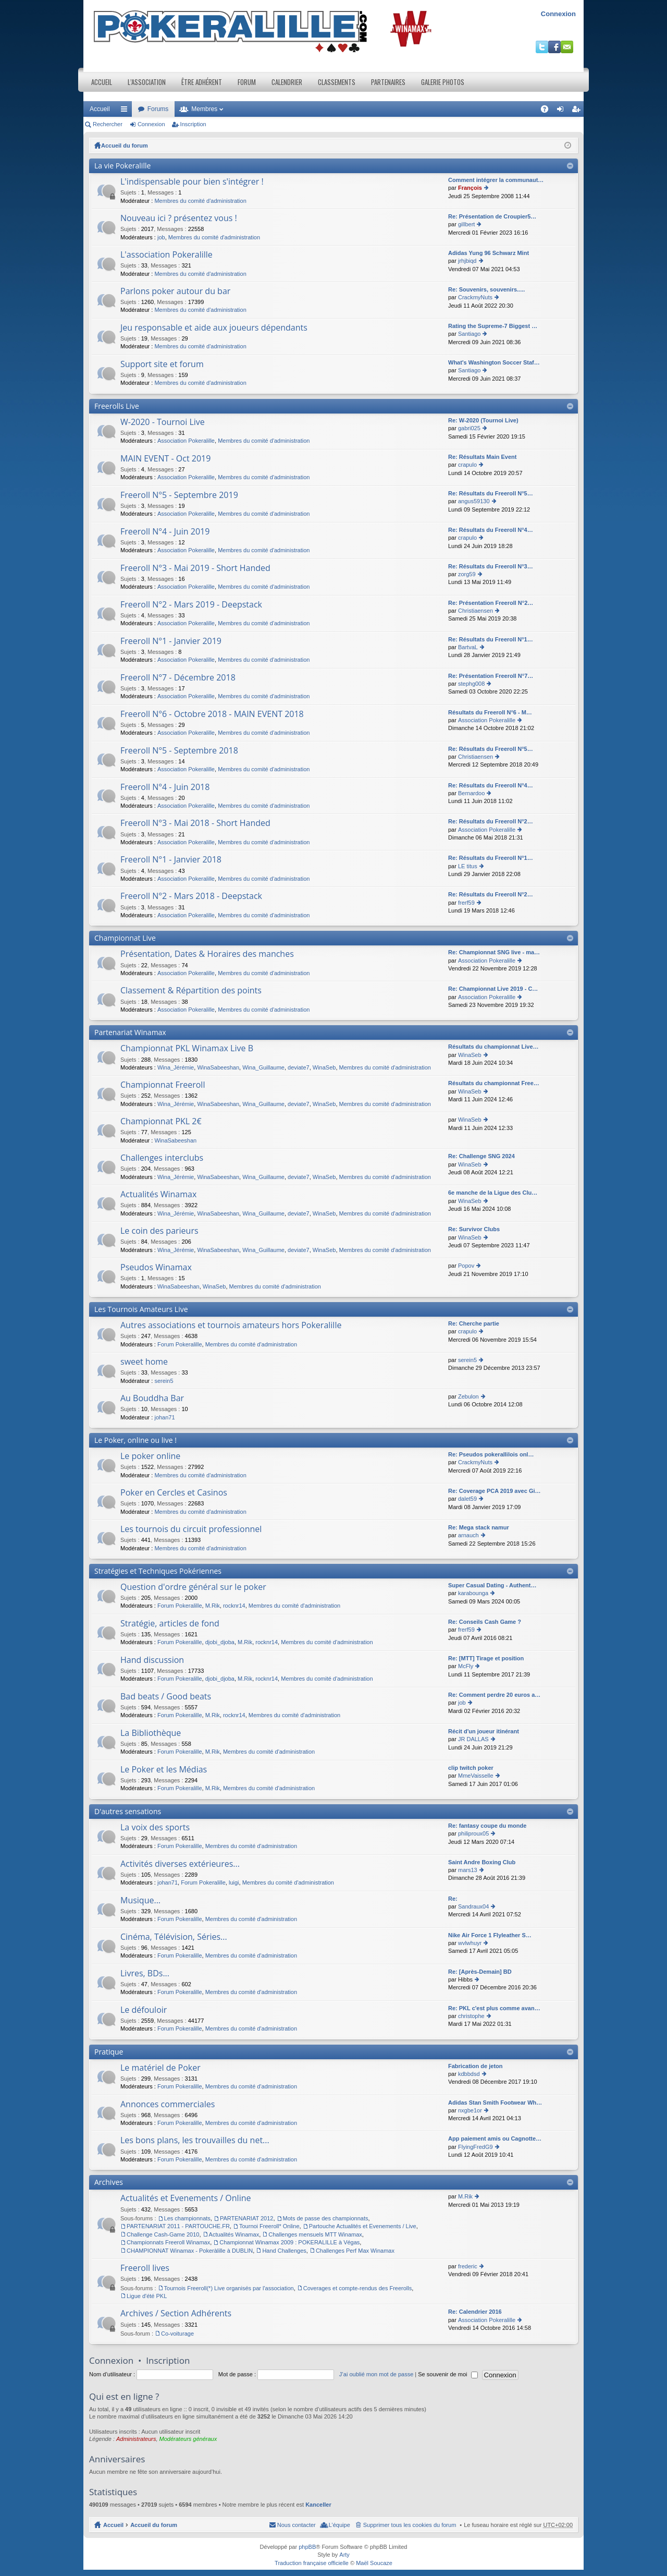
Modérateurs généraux (188, 2439)
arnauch (468, 1535)
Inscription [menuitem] (578, 111)
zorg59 (467, 574)
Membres (204, 109)
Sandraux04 (473, 1906)
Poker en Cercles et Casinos (173, 1493)
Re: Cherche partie (473, 1323)
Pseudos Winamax (156, 1267)
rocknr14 (234, 1605)
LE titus (467, 866)
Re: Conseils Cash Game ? (484, 1622)
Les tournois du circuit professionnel (191, 1529)
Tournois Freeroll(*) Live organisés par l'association (229, 2288)
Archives (108, 2182)
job (161, 237)
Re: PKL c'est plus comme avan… (494, 2008)
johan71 (164, 1417)
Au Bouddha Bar (152, 1398)
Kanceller (318, 2504)
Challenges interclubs (161, 1158)
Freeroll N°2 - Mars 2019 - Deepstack (191, 605)
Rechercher (107, 124)
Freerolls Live (116, 406)
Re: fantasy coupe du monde (487, 1825)
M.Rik (212, 1605)
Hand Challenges (284, 2250)
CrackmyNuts (475, 297)
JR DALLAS (473, 1739)
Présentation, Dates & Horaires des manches (207, 954)
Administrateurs (136, 2439)
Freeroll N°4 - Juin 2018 (164, 787)
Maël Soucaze (374, 2563)
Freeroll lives (144, 2268)
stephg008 (471, 684)
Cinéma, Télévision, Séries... (173, 1937)
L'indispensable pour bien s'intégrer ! (192, 182)
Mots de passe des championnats (325, 2218)
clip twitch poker (470, 1768)
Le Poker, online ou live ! (135, 1440)
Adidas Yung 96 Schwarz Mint (488, 253)
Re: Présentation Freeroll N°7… (490, 676)
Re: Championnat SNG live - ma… (494, 952)
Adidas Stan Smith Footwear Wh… (495, 2102)
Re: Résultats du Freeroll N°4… (490, 530)
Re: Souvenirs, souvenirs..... (486, 289)
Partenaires (388, 82)
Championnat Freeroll (162, 1085)
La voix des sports (155, 1827)
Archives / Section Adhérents (175, 2313)
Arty (344, 2554)
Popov (466, 1265)
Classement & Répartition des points (191, 991)
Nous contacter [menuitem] (296, 2525)
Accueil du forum (124, 145)
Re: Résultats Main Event (482, 457)
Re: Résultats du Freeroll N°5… (490, 493)
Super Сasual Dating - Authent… (492, 1585)
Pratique (108, 2052)
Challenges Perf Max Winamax (355, 2250)
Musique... (140, 1900)
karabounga (473, 1593)
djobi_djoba (219, 1642)
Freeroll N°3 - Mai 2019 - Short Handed (195, 568)
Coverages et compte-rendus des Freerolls (357, 2288)
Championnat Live (125, 938)
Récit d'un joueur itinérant (483, 1731)
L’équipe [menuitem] (339, 2525)
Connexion (558, 14)
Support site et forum (162, 364)
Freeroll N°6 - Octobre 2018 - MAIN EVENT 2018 (212, 714)
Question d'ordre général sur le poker (193, 1587)
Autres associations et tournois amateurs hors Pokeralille (230, 1325)
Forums (158, 109)
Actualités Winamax (158, 1194)
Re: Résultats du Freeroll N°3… (490, 566)
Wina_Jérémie (175, 1067)
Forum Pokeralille (179, 1344)
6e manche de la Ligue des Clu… (492, 1192)
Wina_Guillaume (263, 1067)
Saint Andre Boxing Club (481, 1862)
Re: (453, 1898)
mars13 (467, 1870)
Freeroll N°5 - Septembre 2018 (179, 751)
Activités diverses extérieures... (180, 1864)
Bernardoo (471, 793)
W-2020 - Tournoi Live (162, 422)
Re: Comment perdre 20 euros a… (494, 1695)
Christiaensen (475, 610)
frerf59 (466, 903)
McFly (465, 1666)
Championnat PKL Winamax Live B (186, 1048)
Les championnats (187, 2218)
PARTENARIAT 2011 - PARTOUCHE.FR (178, 2226)
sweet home (144, 1362)
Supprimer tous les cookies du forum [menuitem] (409, 2525)
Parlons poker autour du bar (175, 291)
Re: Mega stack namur (478, 1527)
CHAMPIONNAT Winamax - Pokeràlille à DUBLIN (190, 2250)
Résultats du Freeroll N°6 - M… (490, 712)
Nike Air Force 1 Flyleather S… (490, 1935)
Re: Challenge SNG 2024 (481, 1156)
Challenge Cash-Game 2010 (163, 2234)
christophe (471, 2016)
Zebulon (468, 1396)
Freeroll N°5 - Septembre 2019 (179, 495)
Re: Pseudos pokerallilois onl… (491, 1454)
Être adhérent (201, 82)
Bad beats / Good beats (165, 1697)
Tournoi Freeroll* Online (269, 2226)
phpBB (307, 2547)
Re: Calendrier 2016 (475, 2311)
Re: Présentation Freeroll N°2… (490, 603)
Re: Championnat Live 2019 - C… (493, 989)
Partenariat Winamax (130, 1032)
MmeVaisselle (475, 1775)
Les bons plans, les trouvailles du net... (194, 2140)
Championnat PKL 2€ (161, 1121)
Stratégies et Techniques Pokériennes (157, 1571)
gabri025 (469, 428)
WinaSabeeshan (218, 1067)
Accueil (101, 82)
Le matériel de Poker (160, 2068)
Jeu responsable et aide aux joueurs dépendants (213, 328)
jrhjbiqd (467, 261)
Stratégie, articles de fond (169, 1624)
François (470, 188)
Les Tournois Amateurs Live (141, 1309)
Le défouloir (143, 2010)
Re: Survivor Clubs (474, 1229)
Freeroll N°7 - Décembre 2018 (178, 678)
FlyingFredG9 (475, 2147)
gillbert (466, 224)
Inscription (193, 124)
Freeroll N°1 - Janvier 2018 (170, 860)
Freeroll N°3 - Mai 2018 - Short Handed (195, 823)
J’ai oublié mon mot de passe (376, 2374)
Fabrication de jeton (475, 2066)
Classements (336, 82)
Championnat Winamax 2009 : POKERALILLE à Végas (289, 2242)
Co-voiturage (177, 2333)
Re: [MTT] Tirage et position (486, 1658)
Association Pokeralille (186, 441)
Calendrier (286, 82)
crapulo (467, 464)
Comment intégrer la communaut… (496, 180)
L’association (147, 82)
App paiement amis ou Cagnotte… (494, 2138)
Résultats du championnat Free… (493, 1083)
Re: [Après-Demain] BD (480, 1972)
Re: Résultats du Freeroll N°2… (490, 821)
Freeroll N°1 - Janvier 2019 (170, 641)
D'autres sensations (127, 1811)
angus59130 (474, 501)
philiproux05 (473, 1833)
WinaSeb (324, 1067)
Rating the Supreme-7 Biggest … (492, 326)
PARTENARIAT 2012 (247, 2218)
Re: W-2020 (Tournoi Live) (483, 420)
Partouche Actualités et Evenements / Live (362, 2226)
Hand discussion (152, 1660)
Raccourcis (126, 111)
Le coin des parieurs (159, 1231)
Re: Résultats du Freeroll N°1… (490, 639)
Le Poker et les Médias (163, 1770)
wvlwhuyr (469, 1943)
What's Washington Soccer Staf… (494, 362)
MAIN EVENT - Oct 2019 (165, 459)
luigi (234, 1882)
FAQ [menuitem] (548, 111)
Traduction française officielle (312, 2563)
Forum (247, 82)
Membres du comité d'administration (200, 201)
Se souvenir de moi (447, 2374)
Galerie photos (442, 82)
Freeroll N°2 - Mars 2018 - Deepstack (191, 896)
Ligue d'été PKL (147, 2296)
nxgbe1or (470, 2110)
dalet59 (467, 1499)
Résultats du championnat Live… (493, 1046)
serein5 (163, 1381)
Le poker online (150, 1456)
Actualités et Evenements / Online (185, 2198)
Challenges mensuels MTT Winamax (315, 2234)
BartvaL (468, 647)
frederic (467, 2266)
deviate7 (299, 1067)
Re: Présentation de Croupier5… (492, 216)
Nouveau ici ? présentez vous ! (178, 218)
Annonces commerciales (167, 2104)
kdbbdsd (469, 2074)
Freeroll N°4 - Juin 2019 (164, 532)
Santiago (469, 334)
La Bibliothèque (150, 1733)
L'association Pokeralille (166, 255)
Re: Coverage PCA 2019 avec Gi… (494, 1491)
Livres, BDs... (144, 1974)
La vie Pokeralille (122, 166)
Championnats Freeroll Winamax (168, 2242)
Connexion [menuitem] (562, 111)
